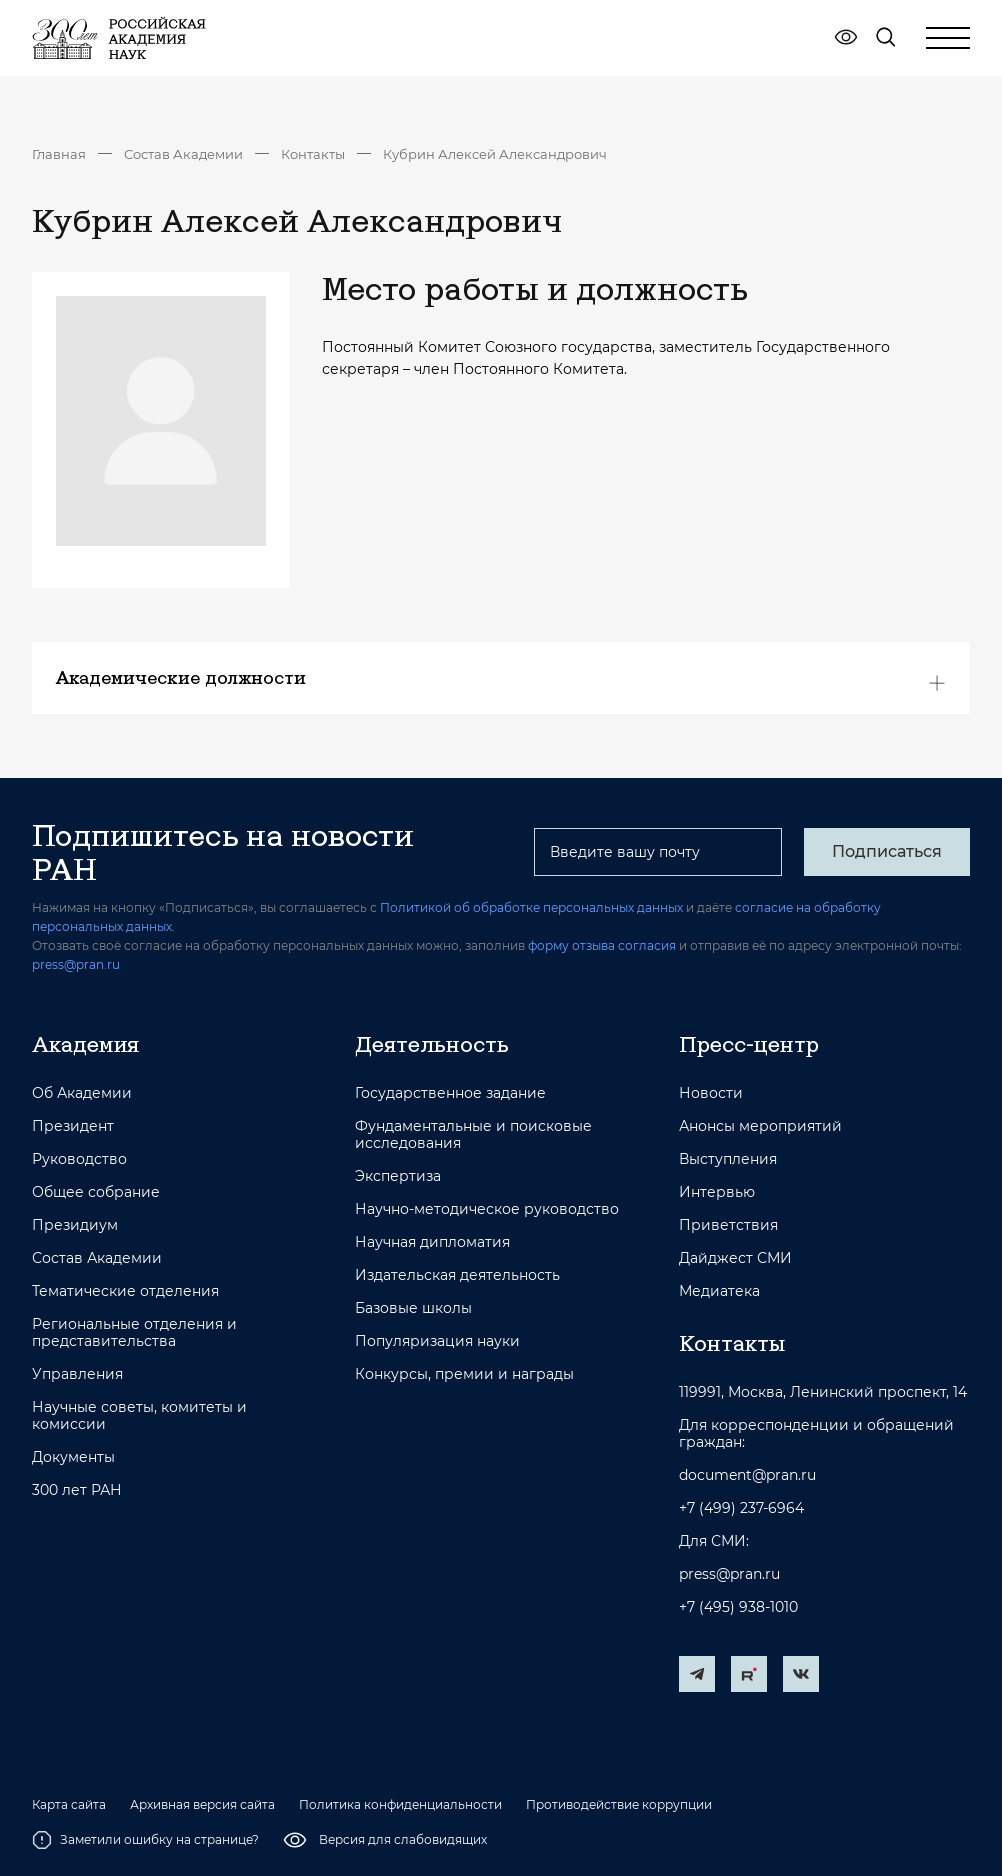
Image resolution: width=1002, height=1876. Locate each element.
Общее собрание (96, 1192)
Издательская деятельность (457, 1275)
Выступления (728, 1159)
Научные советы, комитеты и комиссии (139, 1416)
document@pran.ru (747, 1475)
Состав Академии (183, 154)
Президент (73, 1126)
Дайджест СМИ (735, 1258)
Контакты (313, 154)
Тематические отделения (125, 1291)
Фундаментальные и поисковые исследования (473, 1135)
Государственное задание (450, 1093)
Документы (73, 1457)
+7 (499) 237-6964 (741, 1508)
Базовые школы (413, 1308)
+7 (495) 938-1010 (738, 1607)
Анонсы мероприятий (760, 1126)
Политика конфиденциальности (400, 1805)
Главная (59, 154)
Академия (85, 1044)
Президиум (75, 1225)
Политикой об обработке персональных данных (531, 907)
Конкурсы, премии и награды (464, 1374)
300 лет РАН (77, 1490)
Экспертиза (398, 1176)
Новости (711, 1093)
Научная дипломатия (432, 1242)
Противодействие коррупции (619, 1805)
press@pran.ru (76, 964)
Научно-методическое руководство (487, 1209)
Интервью (717, 1192)
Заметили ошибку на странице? (145, 1840)
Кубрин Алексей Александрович (495, 154)
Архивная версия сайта (202, 1805)
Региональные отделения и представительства (134, 1333)
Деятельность (432, 1044)
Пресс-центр (749, 1044)
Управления (77, 1374)
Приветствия (728, 1225)
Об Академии (82, 1093)
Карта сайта (69, 1805)
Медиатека (719, 1291)
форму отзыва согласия (602, 945)
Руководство (79, 1159)
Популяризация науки (437, 1341)
